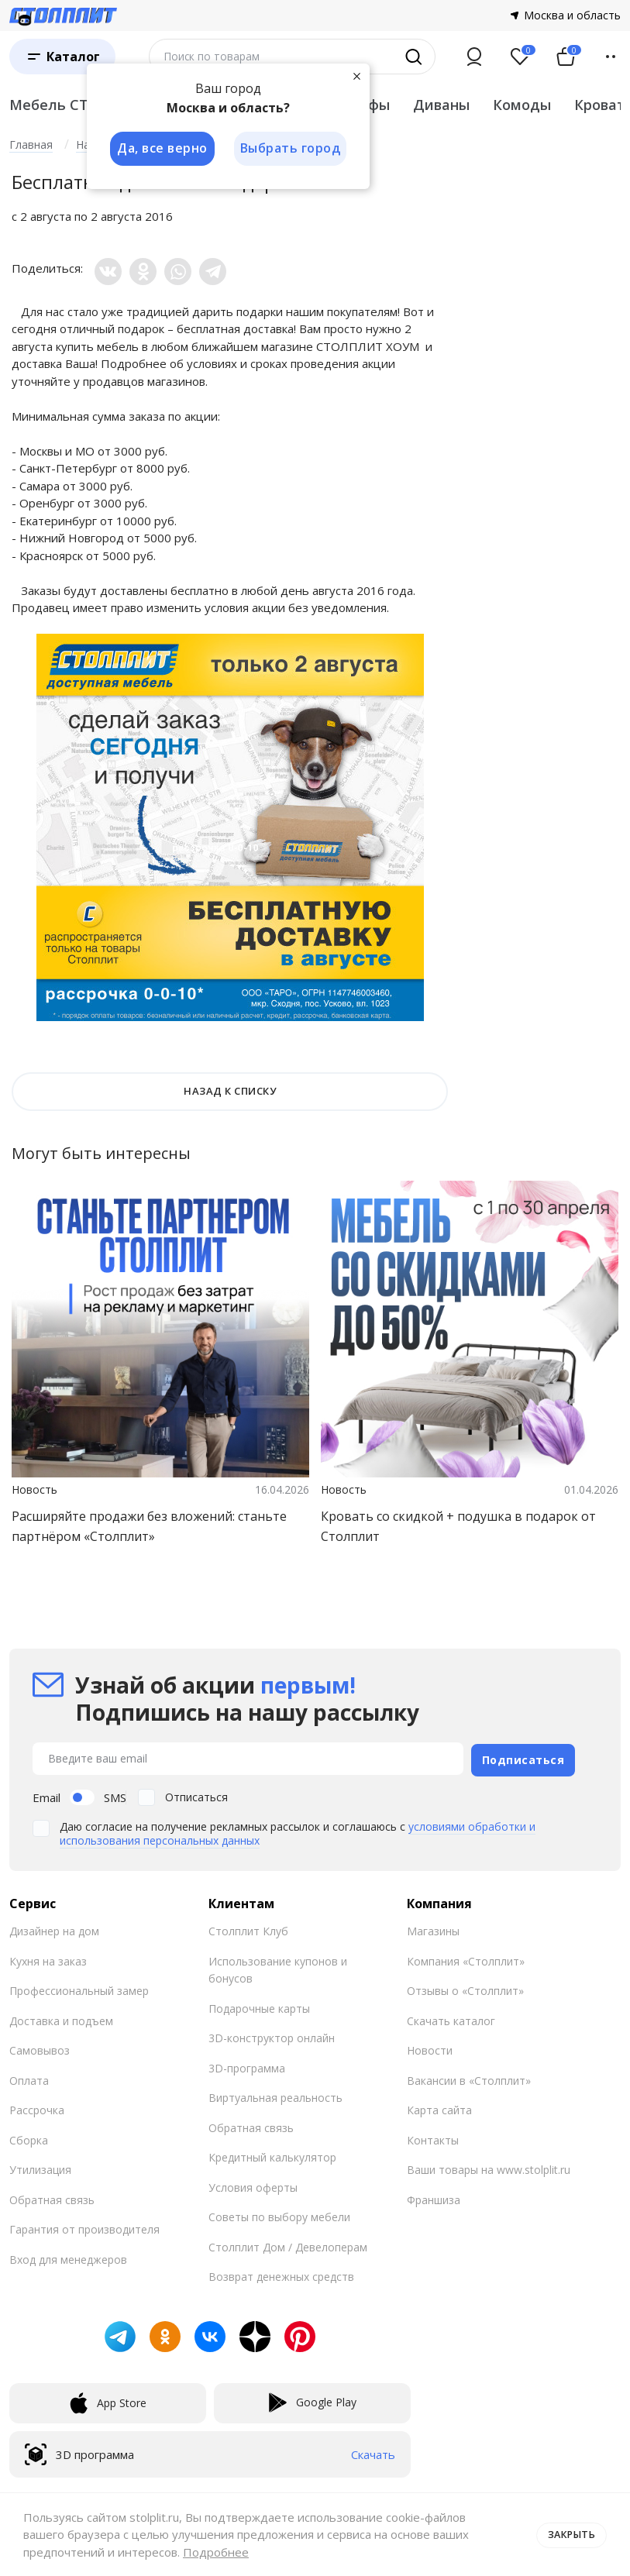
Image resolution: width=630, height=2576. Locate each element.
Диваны (441, 104)
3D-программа (246, 2066)
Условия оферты (253, 2186)
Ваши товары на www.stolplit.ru (488, 2168)
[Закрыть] (358, 76)
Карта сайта (439, 2108)
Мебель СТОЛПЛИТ (81, 104)
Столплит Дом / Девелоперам (287, 2245)
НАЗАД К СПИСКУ (230, 1091)
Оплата (29, 2079)
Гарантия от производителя (84, 2227)
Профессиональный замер (79, 1989)
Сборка (28, 2138)
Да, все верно (161, 148)
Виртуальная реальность (275, 2096)
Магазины (433, 1929)
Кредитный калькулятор (272, 2155)
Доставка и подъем (61, 2019)
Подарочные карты (259, 2007)
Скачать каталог (451, 2019)
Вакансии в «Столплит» (469, 2079)
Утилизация (40, 2168)
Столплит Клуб (248, 1929)
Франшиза (433, 2198)
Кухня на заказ (48, 1959)
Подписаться (523, 1757)
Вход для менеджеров (68, 2258)
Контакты (433, 2138)
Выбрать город (291, 148)
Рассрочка (36, 2108)
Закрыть (570, 2534)
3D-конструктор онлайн (271, 2036)
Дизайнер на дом (54, 1929)
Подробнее (216, 2552)
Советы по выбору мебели (279, 2215)
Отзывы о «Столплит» (465, 1989)
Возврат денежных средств (281, 2275)
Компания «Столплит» (466, 1959)
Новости (430, 2048)
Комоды (522, 104)
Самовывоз (39, 2048)
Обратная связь (52, 2198)
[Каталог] (62, 56)
